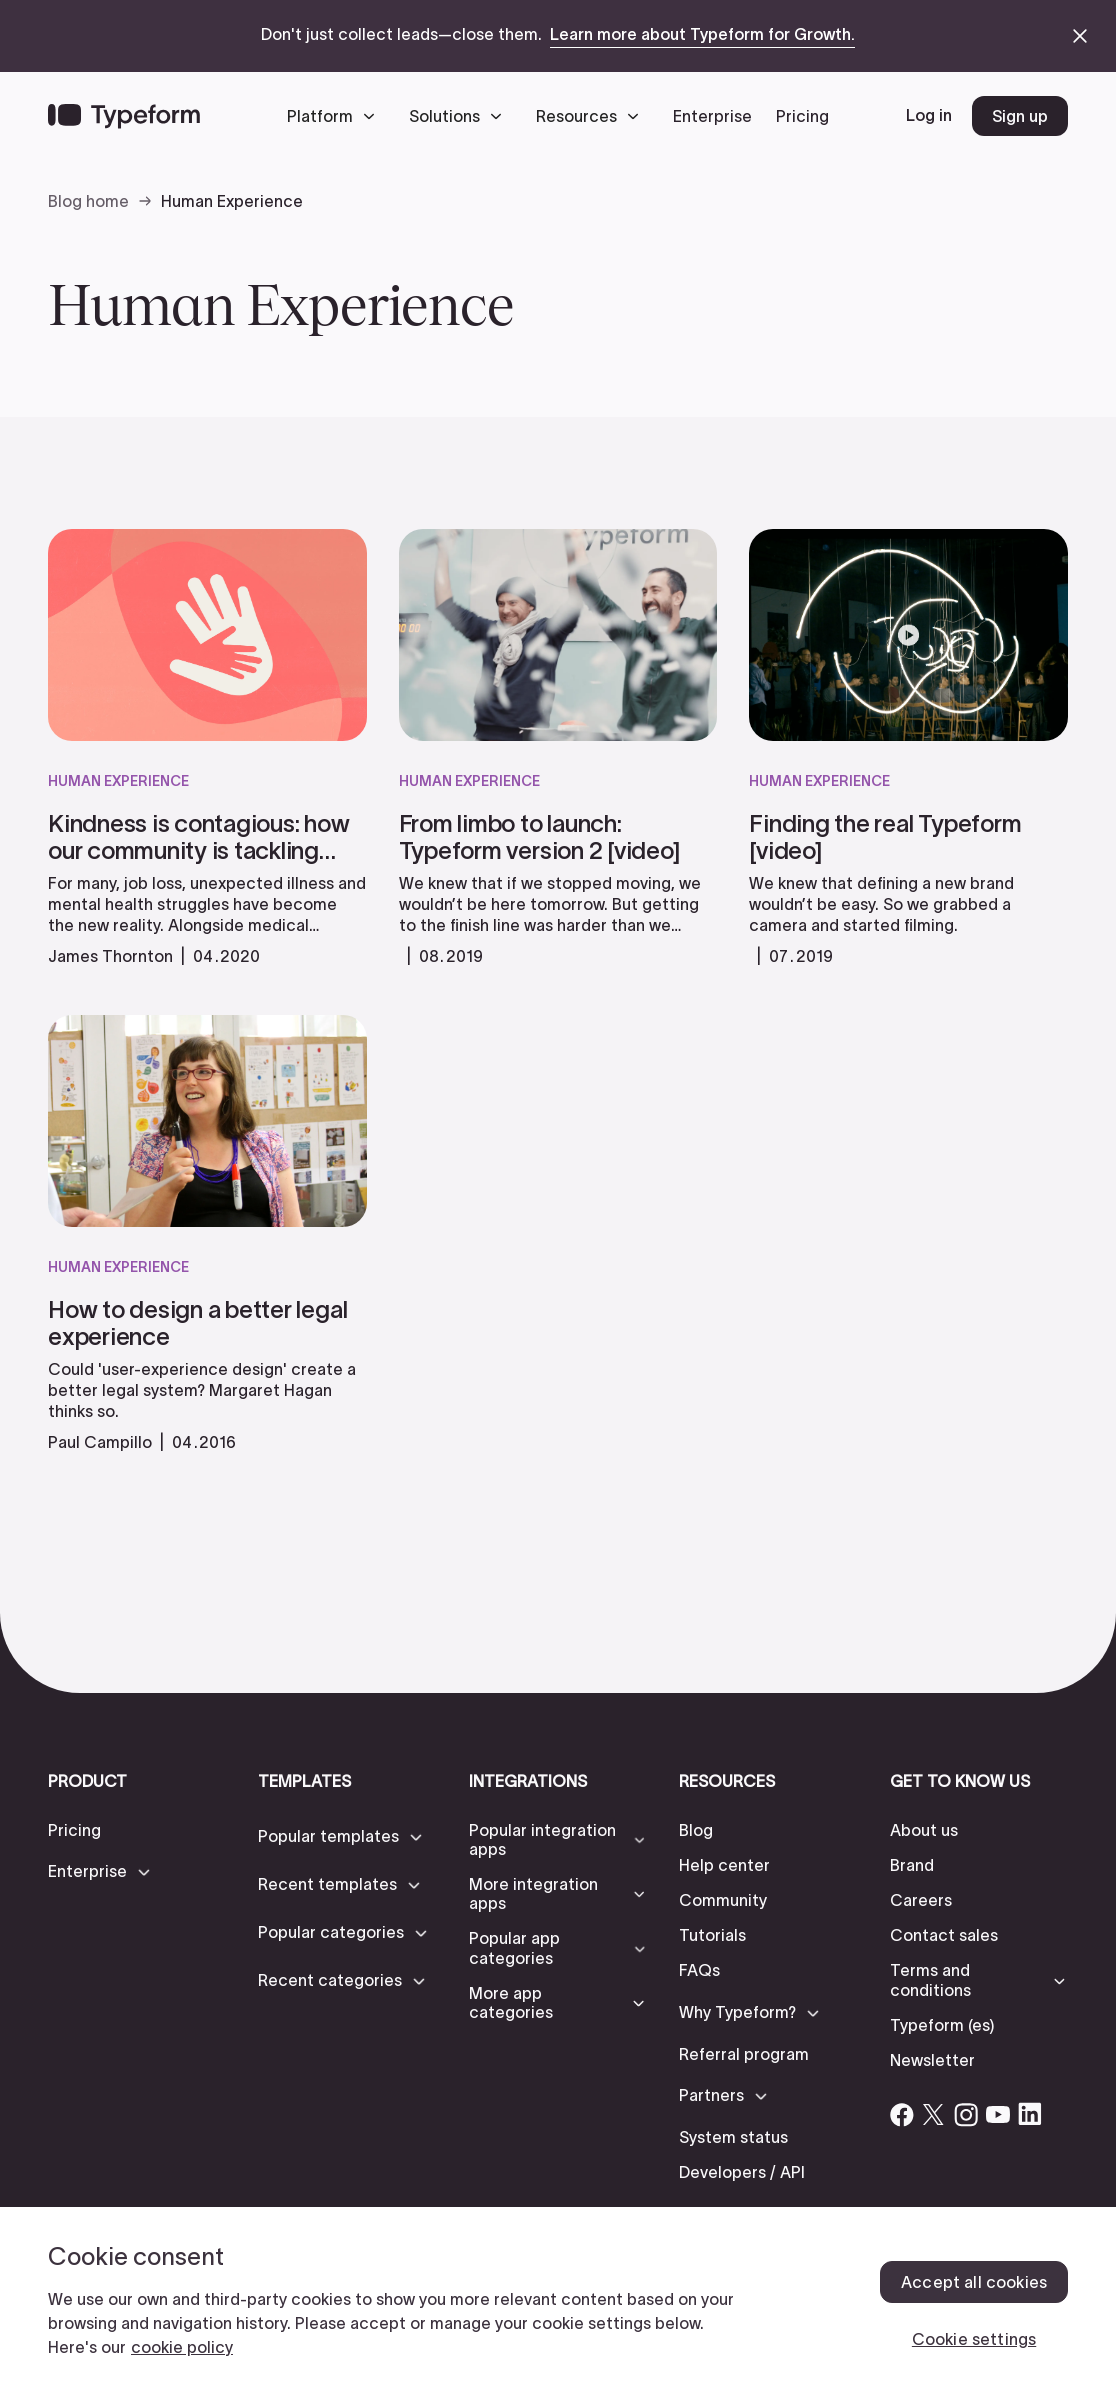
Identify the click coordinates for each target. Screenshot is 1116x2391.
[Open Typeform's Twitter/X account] (934, 2114)
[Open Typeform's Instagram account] (966, 2114)
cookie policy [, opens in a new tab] (182, 2347)
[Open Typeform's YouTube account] (998, 2114)
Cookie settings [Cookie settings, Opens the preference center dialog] (974, 2339)
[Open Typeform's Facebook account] (902, 2114)
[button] (336, 116)
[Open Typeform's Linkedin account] (1030, 2114)
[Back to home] (124, 116)
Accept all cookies (974, 2282)
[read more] (207, 873)
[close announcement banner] (1080, 36)
